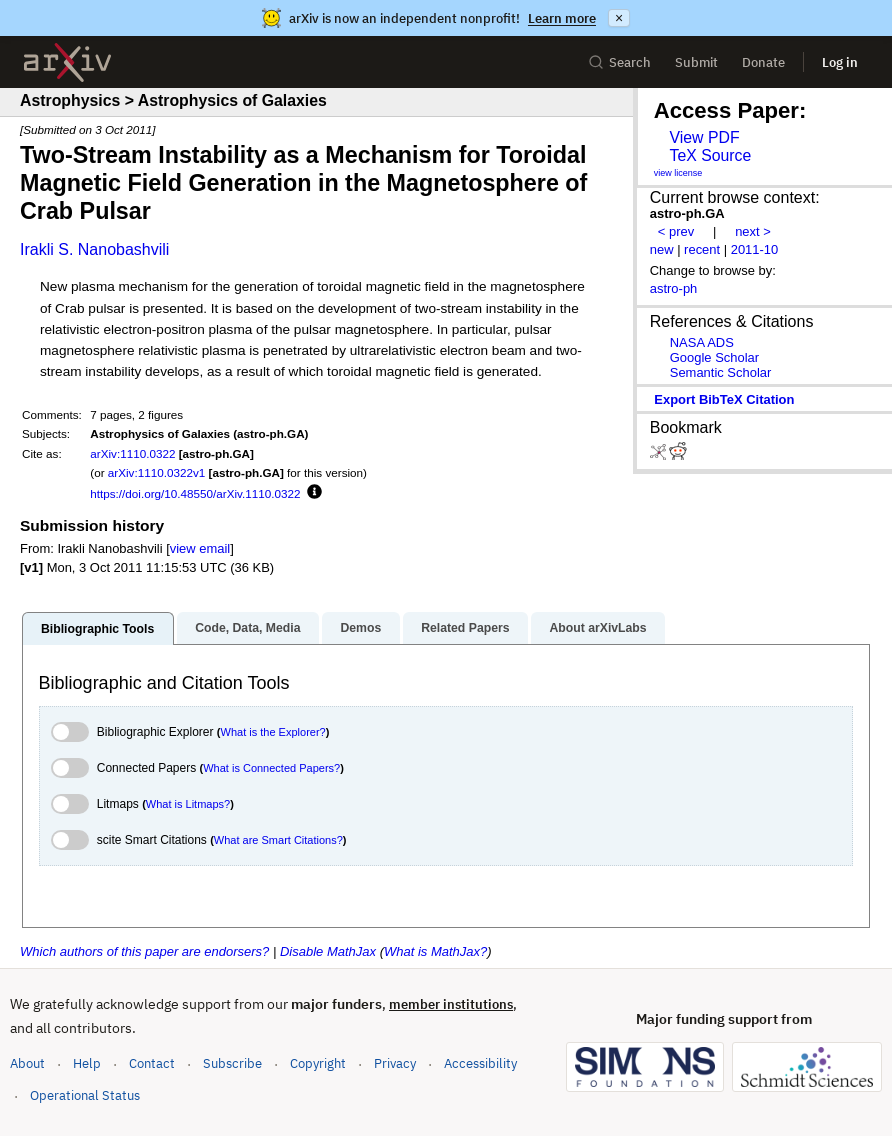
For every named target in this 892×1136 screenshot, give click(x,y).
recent (702, 249)
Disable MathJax (328, 951)
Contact (152, 1063)
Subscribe (232, 1063)
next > (753, 231)
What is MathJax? (435, 951)
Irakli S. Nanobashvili (94, 249)
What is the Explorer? (273, 732)
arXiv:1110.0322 (132, 453)
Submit (696, 62)
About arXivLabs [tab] (597, 628)
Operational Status (85, 1094)
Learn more (562, 18)
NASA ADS (702, 342)
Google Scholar (714, 357)
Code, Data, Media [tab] (247, 628)
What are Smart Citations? (278, 840)
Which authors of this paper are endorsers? (144, 951)
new (662, 249)
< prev (676, 231)
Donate (763, 62)
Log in (840, 62)
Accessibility (480, 1063)
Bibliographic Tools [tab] (97, 629)
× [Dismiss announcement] (619, 18)
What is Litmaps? (188, 804)
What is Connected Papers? (271, 768)
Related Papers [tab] (465, 628)
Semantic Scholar (721, 372)
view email (200, 548)
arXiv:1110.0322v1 (156, 472)
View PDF (704, 137)
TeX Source (710, 155)
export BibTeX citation (724, 399)
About (27, 1063)
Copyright (318, 1063)
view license (678, 173)
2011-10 (755, 249)
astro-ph (674, 288)
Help (87, 1063)
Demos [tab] (360, 628)
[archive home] (67, 62)
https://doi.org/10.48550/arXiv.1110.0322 (195, 493)
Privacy (395, 1063)
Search (619, 62)
